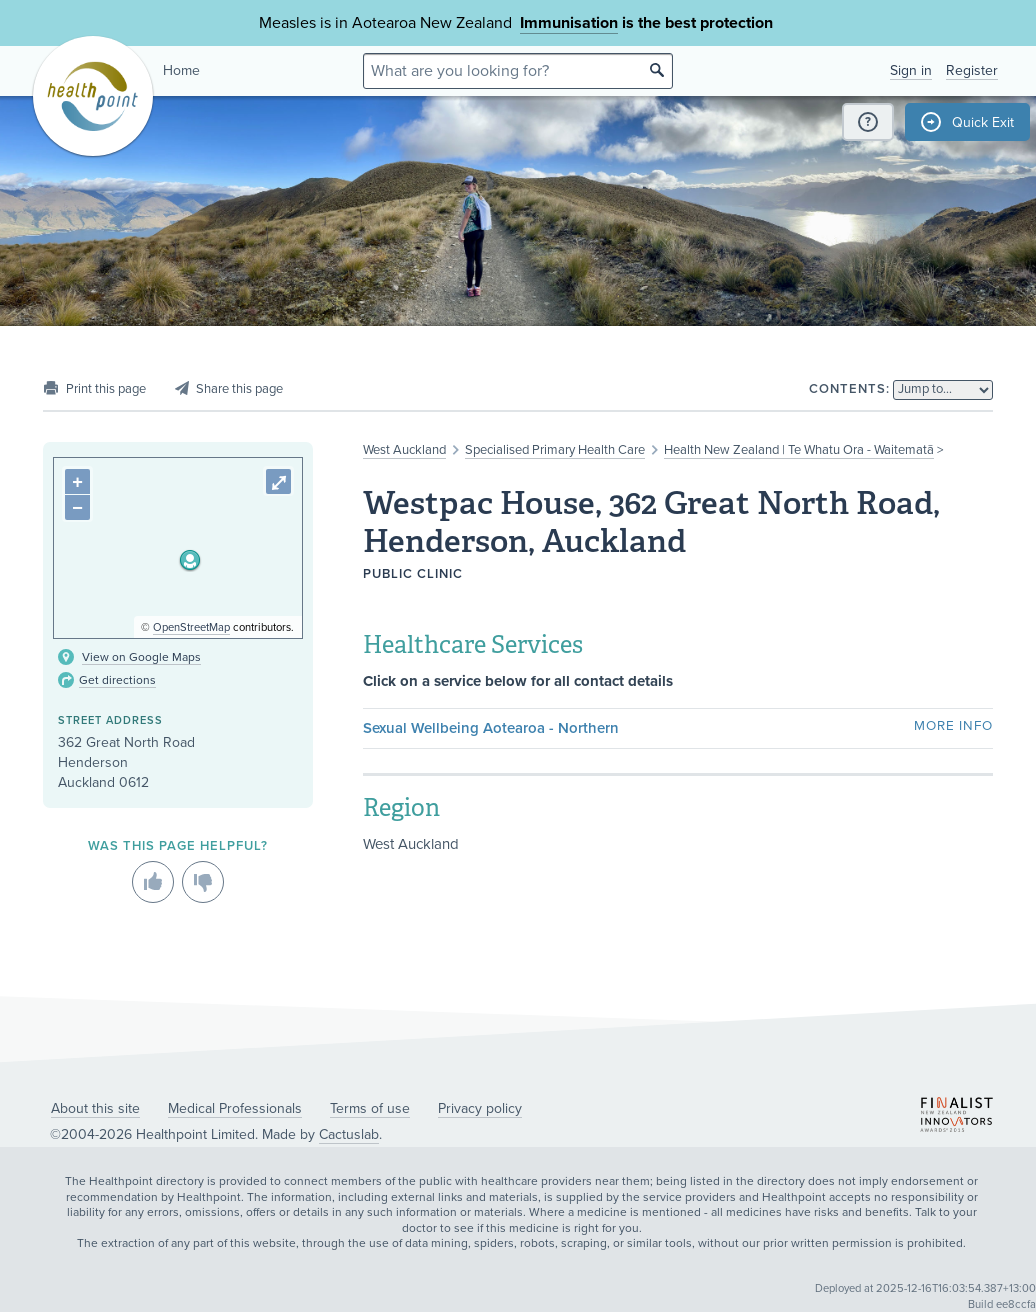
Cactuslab (349, 1134)
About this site (95, 1108)
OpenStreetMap (191, 627)
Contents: (849, 389)
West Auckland (404, 450)
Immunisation (569, 23)
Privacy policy (480, 1108)
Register (972, 70)
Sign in (911, 70)
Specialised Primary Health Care (555, 450)
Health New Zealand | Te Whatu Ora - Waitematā (799, 450)
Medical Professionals (235, 1108)
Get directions (117, 680)
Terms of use (370, 1108)
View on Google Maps (141, 657)
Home (181, 70)
